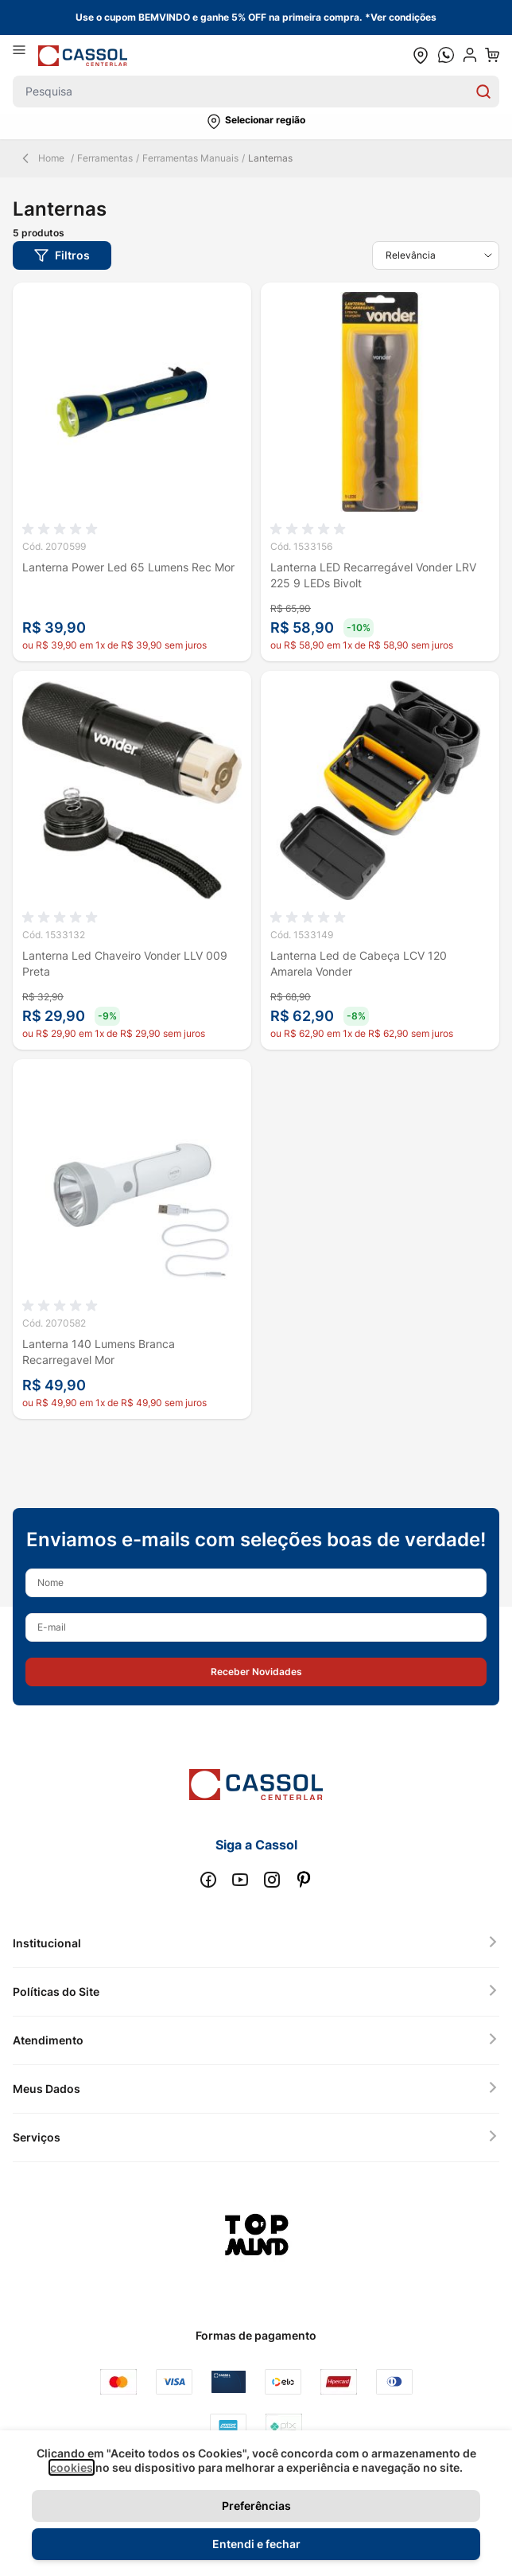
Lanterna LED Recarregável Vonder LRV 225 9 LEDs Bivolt (373, 575)
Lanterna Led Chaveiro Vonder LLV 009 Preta (124, 963)
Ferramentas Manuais (190, 158)
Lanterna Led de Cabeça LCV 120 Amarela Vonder (358, 963)
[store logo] (82, 55)
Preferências (256, 2505)
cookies (71, 2467)
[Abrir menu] (25, 54)
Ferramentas (105, 158)
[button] (256, 122)
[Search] (483, 91)
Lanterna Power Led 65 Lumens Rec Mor (128, 567)
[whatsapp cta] (446, 55)
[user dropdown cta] (470, 55)
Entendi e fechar (256, 2544)
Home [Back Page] (41, 158)
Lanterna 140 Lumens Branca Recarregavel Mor (98, 1351)
